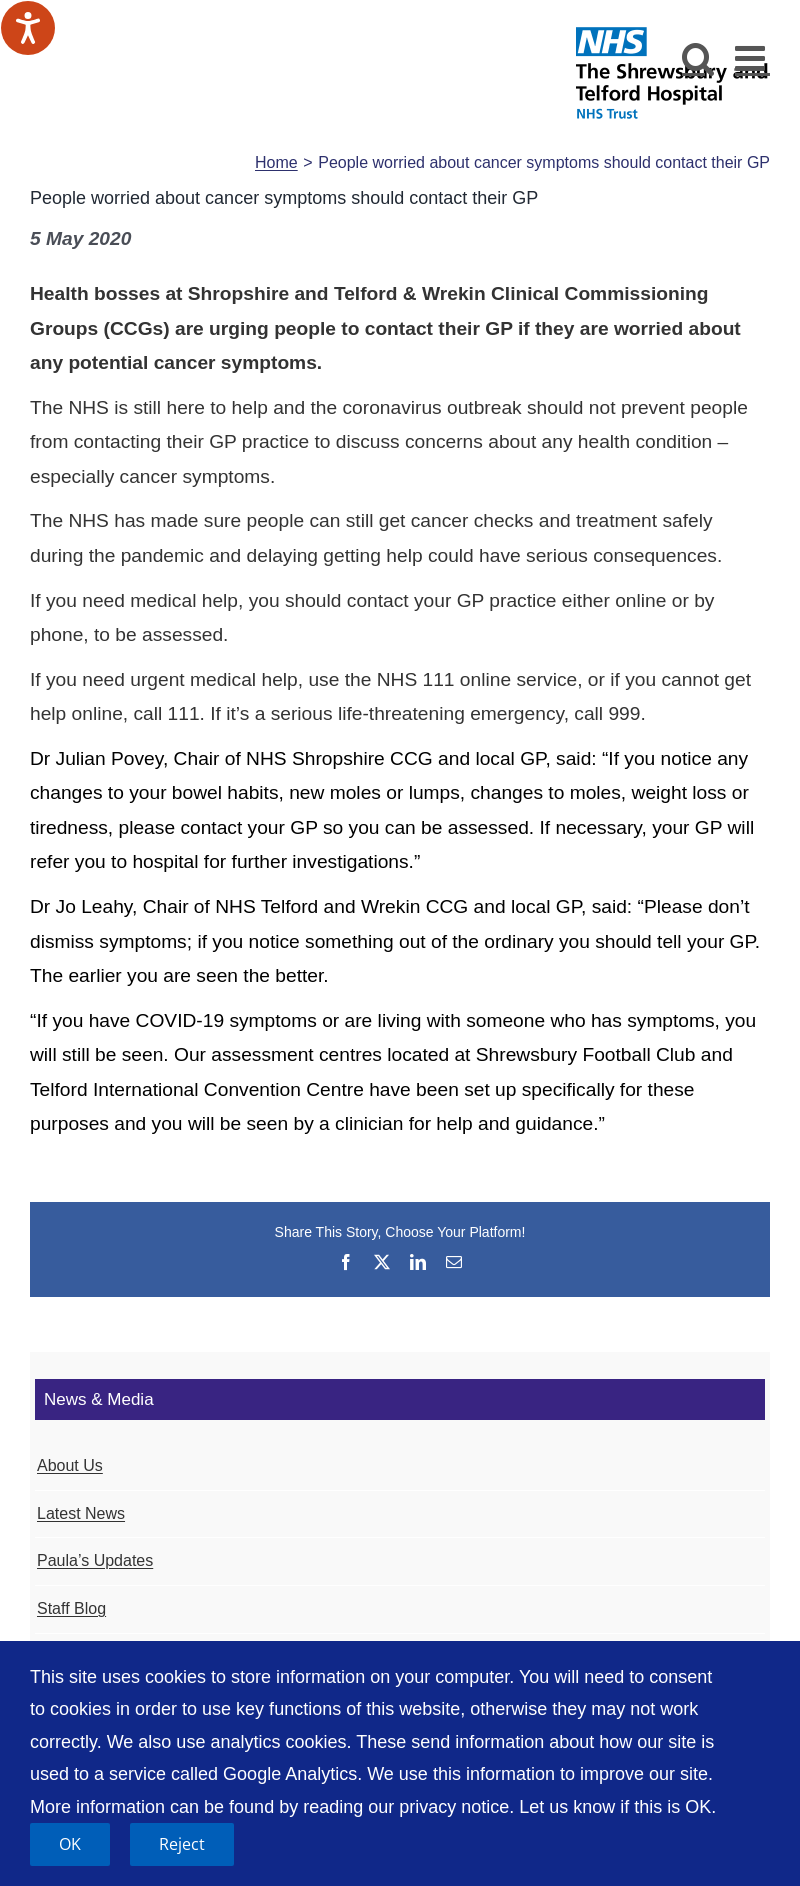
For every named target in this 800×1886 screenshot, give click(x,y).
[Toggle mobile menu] (752, 57)
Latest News (81, 1513)
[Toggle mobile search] (698, 57)
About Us (70, 1465)
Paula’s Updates (95, 1560)
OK (70, 1844)
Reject (182, 1844)
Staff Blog (71, 1608)
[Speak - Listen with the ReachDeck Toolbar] (28, 28)
